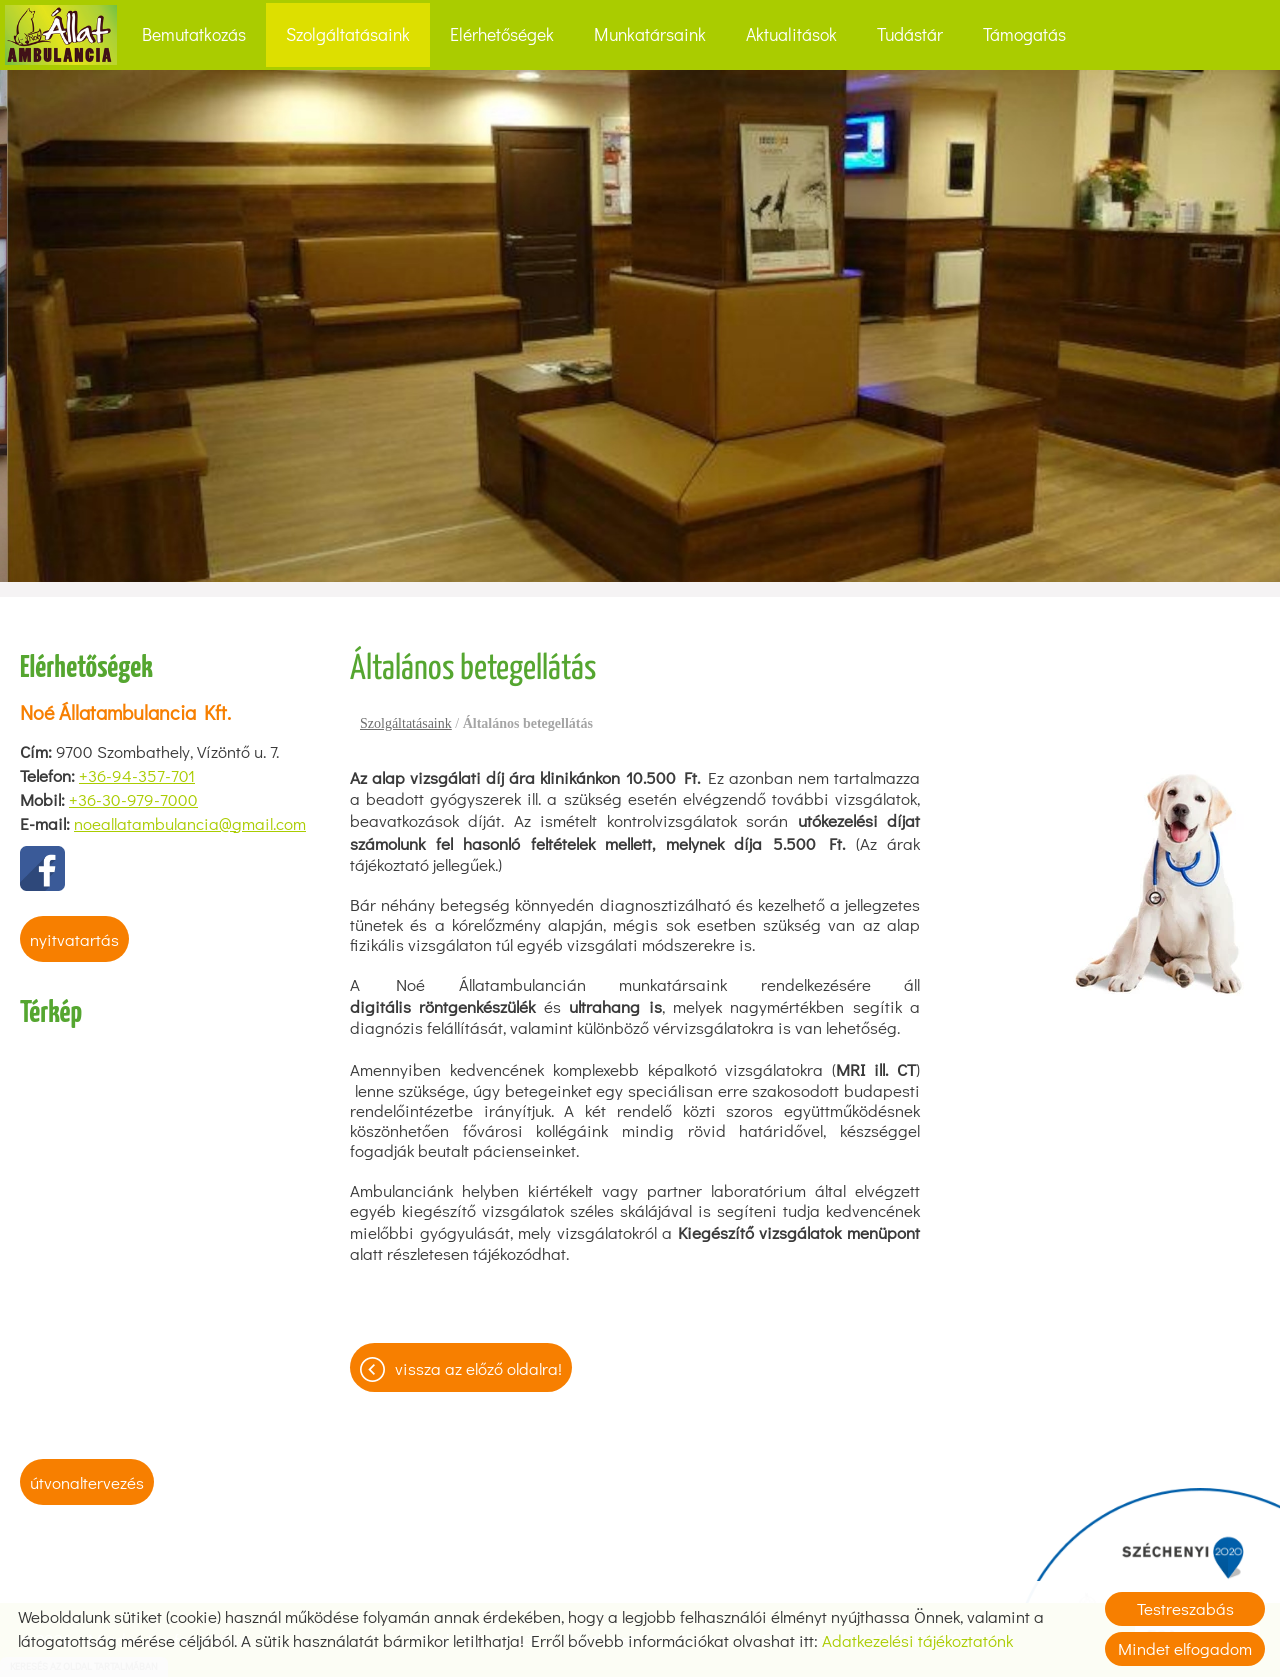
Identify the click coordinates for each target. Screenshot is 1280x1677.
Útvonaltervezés (87, 1482)
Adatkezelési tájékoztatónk (917, 1640)
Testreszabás (1185, 1608)
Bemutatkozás (194, 34)
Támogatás (1024, 34)
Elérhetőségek (502, 34)
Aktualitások (791, 34)
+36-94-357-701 (137, 775)
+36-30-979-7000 (133, 799)
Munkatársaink (650, 34)
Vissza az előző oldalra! (478, 1368)
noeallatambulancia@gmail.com (190, 823)
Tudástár (910, 34)
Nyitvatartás (74, 939)
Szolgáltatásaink (348, 34)
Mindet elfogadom (1185, 1648)
